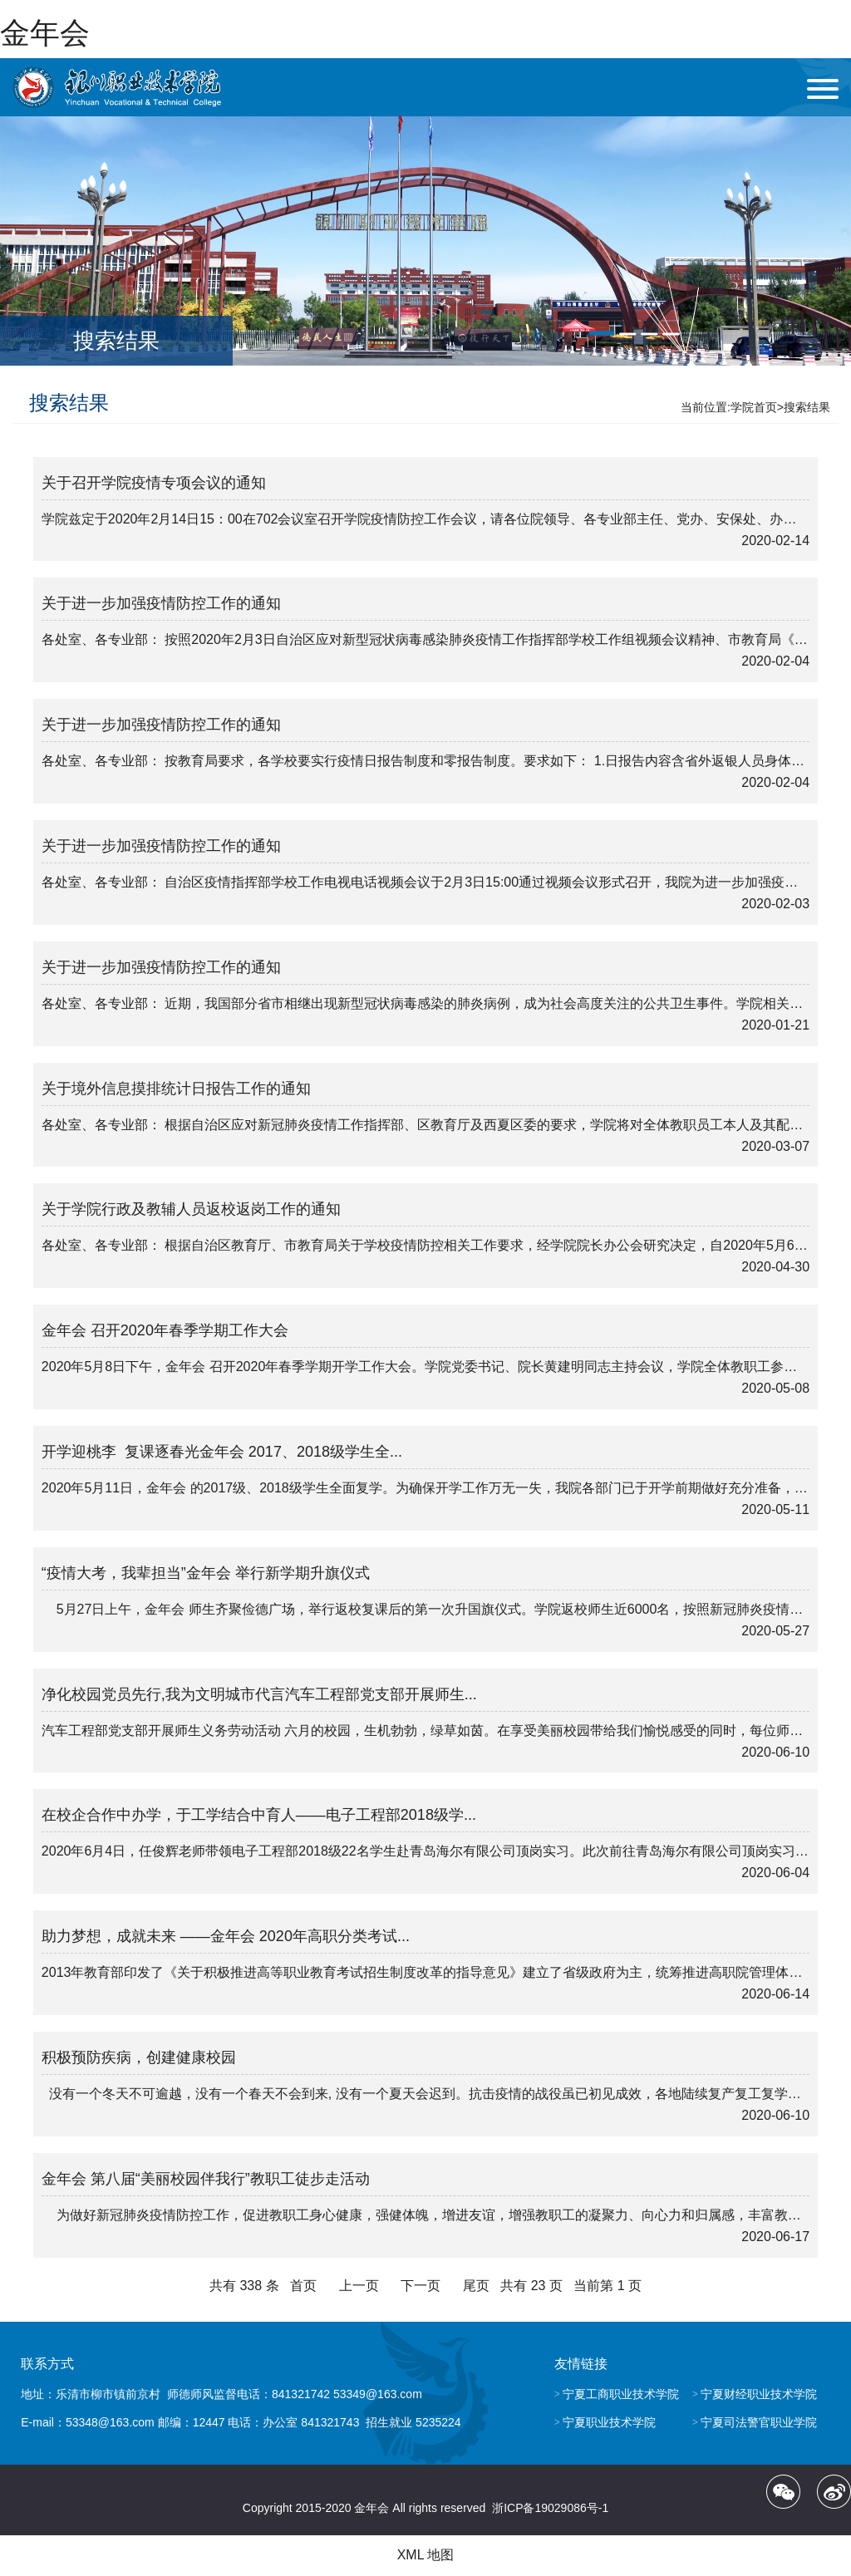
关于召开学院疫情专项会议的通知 (154, 482)
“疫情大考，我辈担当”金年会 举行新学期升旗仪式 (206, 1573)
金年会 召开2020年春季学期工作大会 (165, 1330)
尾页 (476, 2286)
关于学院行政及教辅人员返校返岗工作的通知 (191, 1209)
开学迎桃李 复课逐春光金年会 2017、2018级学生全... (222, 1451)
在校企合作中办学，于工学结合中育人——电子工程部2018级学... (259, 1815)
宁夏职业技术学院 (609, 2422)
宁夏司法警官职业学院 (759, 2422)
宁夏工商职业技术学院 (621, 2394)
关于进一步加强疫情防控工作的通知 (161, 603)
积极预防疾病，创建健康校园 (139, 2057)
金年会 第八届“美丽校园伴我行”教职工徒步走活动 (206, 2178)
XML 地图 (426, 2555)
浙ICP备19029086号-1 (550, 2508)
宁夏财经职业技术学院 (759, 2394)
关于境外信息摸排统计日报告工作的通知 (176, 1088)
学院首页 (753, 407)
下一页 (420, 2286)
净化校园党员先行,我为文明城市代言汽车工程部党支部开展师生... (259, 1694)
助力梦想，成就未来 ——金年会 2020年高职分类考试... (226, 1936)
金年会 (45, 33)
